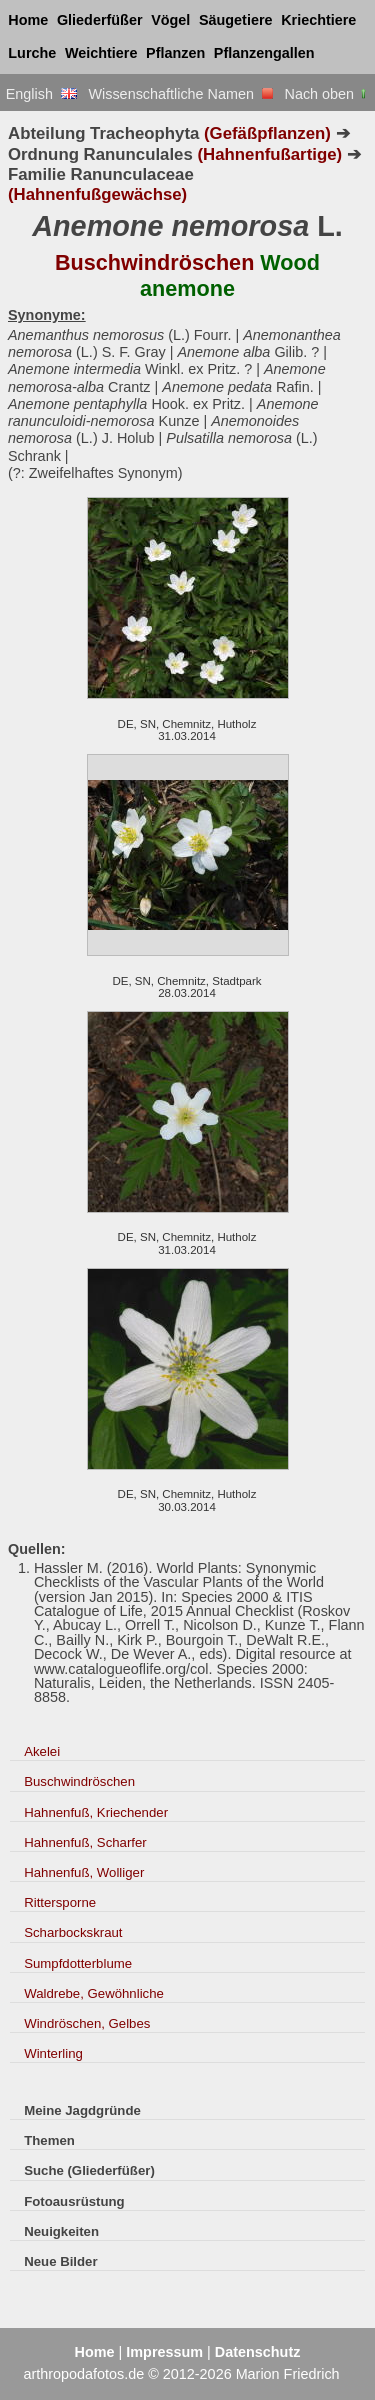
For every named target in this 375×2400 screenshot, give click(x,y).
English (41, 94)
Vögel (170, 20)
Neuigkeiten (61, 2231)
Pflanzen (175, 53)
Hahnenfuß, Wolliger (84, 1872)
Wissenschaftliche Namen (180, 94)
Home (28, 20)
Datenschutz (258, 2352)
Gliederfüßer (100, 20)
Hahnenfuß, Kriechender (96, 1812)
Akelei (42, 1751)
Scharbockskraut (73, 1932)
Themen (49, 2140)
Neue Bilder (60, 2261)
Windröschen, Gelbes (87, 2023)
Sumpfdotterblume (78, 1963)
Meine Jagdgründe (82, 2110)
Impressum (164, 2352)
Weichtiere (101, 53)
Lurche (32, 53)
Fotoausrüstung (74, 2201)
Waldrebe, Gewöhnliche (94, 1993)
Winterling (53, 2053)
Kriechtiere (318, 20)
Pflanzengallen (264, 53)
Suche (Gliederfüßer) (89, 2170)
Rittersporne (60, 1902)
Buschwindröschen (79, 1781)
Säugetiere (236, 20)
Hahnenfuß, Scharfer (85, 1842)
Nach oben (327, 94)
